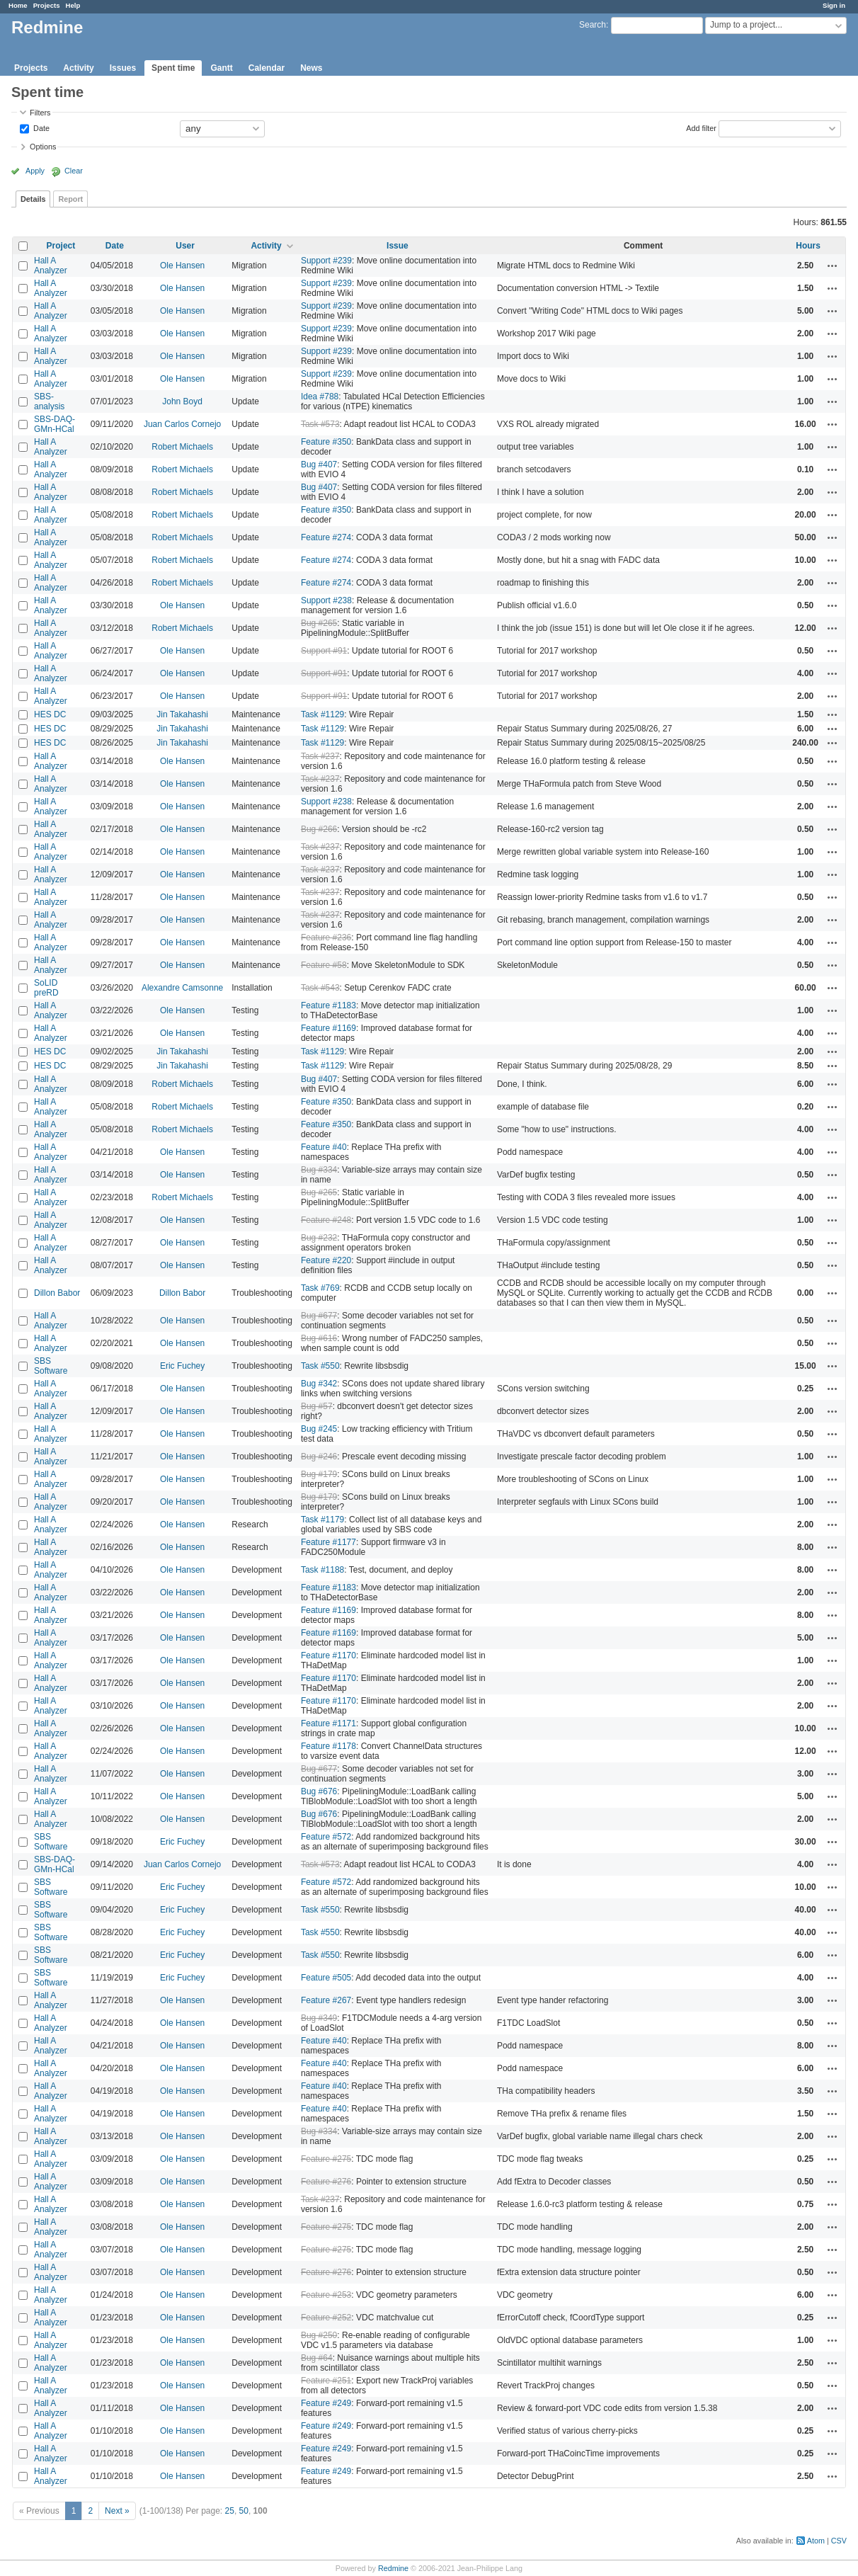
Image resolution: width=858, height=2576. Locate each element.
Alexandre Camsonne (182, 988)
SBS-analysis (49, 401)
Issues (123, 68)
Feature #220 (326, 1260)
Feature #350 (326, 442)
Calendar (266, 68)
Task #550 (320, 1366)
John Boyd (182, 401)
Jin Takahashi (182, 714)
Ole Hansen (182, 265)
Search (592, 25)
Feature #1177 (328, 1542)
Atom (816, 2540)
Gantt (221, 68)
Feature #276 (326, 2182)
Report (70, 199)
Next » (117, 2511)
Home (18, 5)
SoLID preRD (46, 988)
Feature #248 (326, 1220)
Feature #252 (326, 2318)
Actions (832, 265)
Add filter (701, 127)
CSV (839, 2540)
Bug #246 (319, 1456)
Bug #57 (317, 1406)
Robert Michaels (182, 447)
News (311, 68)
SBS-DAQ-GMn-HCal (54, 424)
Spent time (173, 68)
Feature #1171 (328, 1723)
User (185, 246)
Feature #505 (326, 1978)
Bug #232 (319, 1238)
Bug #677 (319, 1316)
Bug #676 (319, 1791)
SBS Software (50, 1366)
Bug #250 (319, 2335)
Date (40, 127)
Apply (35, 170)
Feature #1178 (328, 1746)
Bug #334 (319, 1170)
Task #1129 (322, 714)
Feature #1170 (328, 1655)
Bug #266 (319, 829)
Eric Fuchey (182, 1366)
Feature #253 (326, 2295)
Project (61, 246)
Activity (78, 68)
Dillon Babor (57, 1293)
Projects (46, 5)
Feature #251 (326, 2381)
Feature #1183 (328, 1005)
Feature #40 (324, 1147)
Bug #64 (317, 2358)
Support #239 (326, 261)
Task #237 (320, 756)
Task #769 (320, 1288)
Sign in (834, 5)
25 (229, 2511)
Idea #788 (319, 396)
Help (73, 5)
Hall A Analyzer (50, 265)
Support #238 (326, 600)
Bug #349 (319, 2018)
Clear (73, 170)
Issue (397, 246)
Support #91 (324, 651)
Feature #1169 (328, 1028)
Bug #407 (319, 464)
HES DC (50, 714)
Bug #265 (319, 623)
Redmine (393, 2568)
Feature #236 (326, 937)
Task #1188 (322, 1570)
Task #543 (320, 988)
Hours (808, 246)
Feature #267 (326, 2000)
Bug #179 (319, 1474)
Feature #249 (326, 2403)
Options (43, 146)
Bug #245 (319, 1429)
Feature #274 (326, 537)
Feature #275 (326, 2159)
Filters (40, 112)
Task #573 (320, 424)
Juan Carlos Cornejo (182, 424)
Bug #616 (319, 1338)
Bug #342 (319, 1384)
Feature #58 (324, 965)
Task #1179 (322, 1519)
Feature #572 (326, 1837)
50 (243, 2511)
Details (33, 199)
